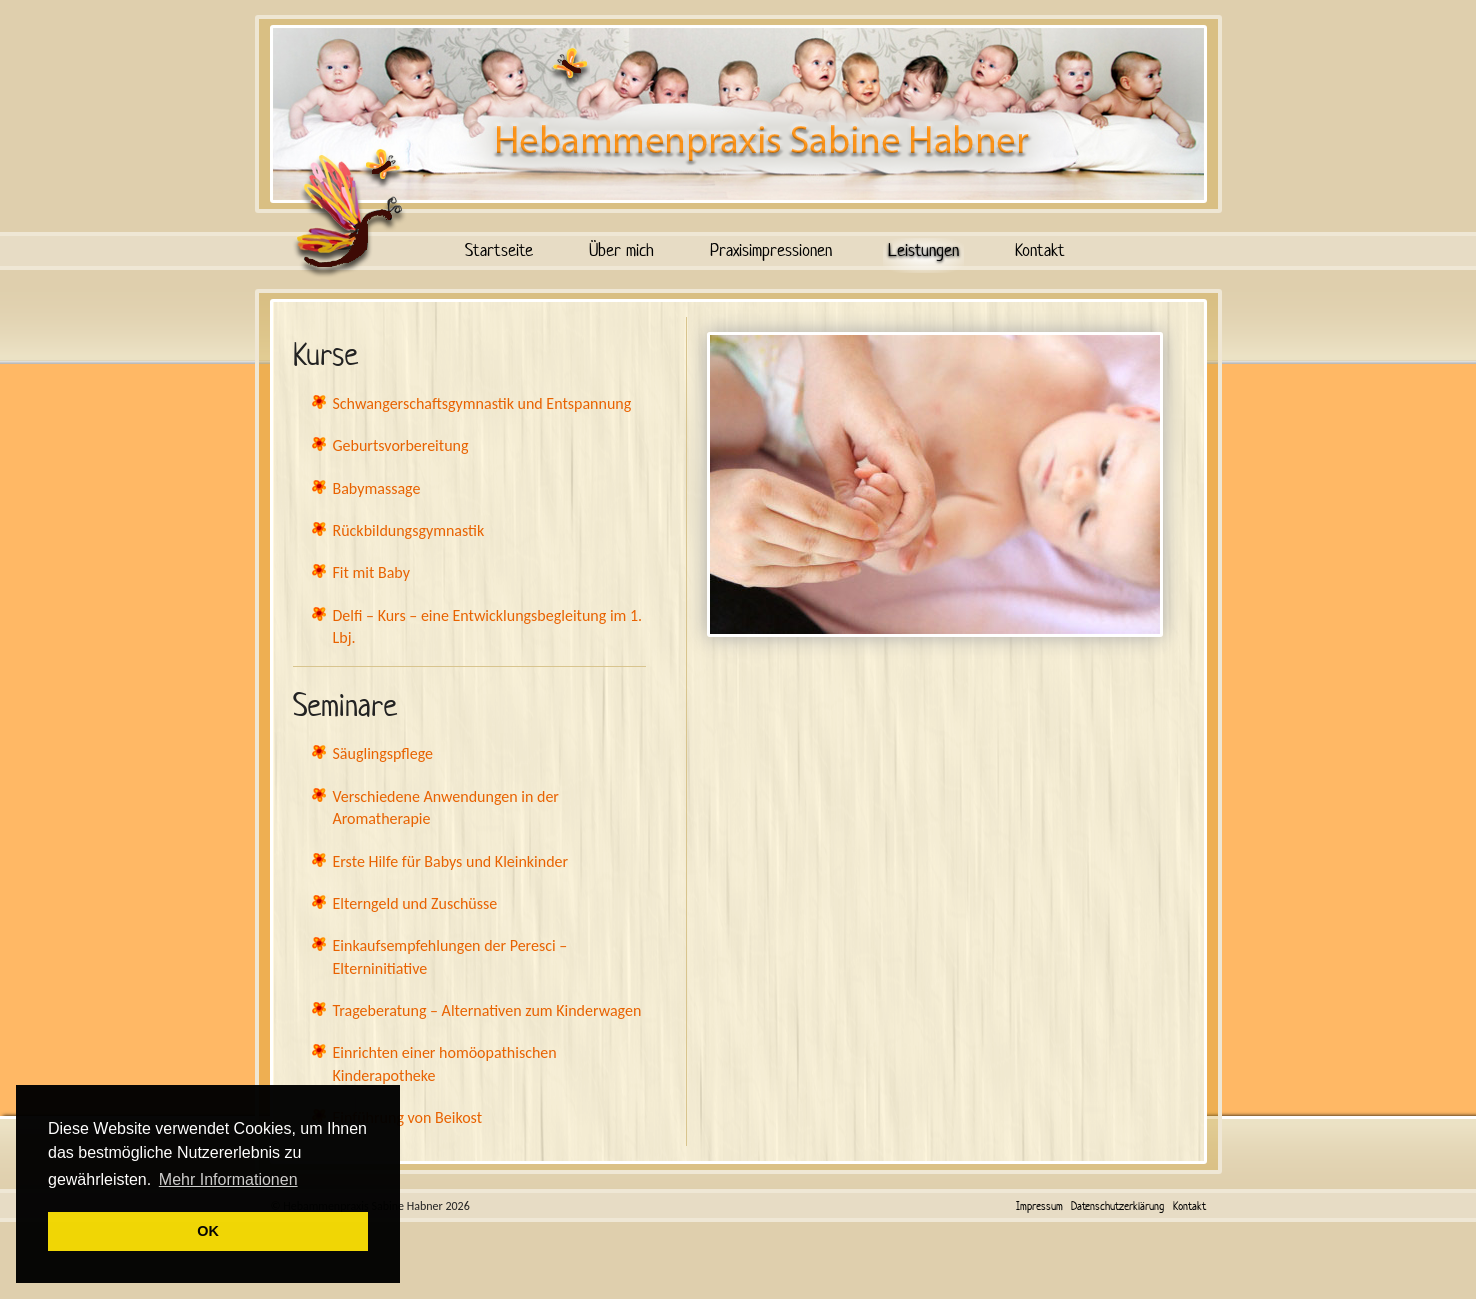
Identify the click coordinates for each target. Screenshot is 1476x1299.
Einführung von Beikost (408, 1117)
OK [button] (208, 1231)
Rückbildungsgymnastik (409, 530)
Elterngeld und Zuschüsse (415, 903)
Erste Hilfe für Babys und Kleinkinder (451, 861)
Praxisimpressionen (771, 250)
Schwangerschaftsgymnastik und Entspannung (482, 403)
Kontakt (1040, 250)
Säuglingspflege (383, 753)
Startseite (499, 250)
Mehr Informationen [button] (228, 1179)
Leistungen (923, 250)
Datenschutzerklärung (1117, 1205)
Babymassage (377, 488)
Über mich (621, 250)
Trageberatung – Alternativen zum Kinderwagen (487, 1010)
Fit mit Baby (371, 572)
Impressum (1039, 1205)
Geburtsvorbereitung (401, 445)
